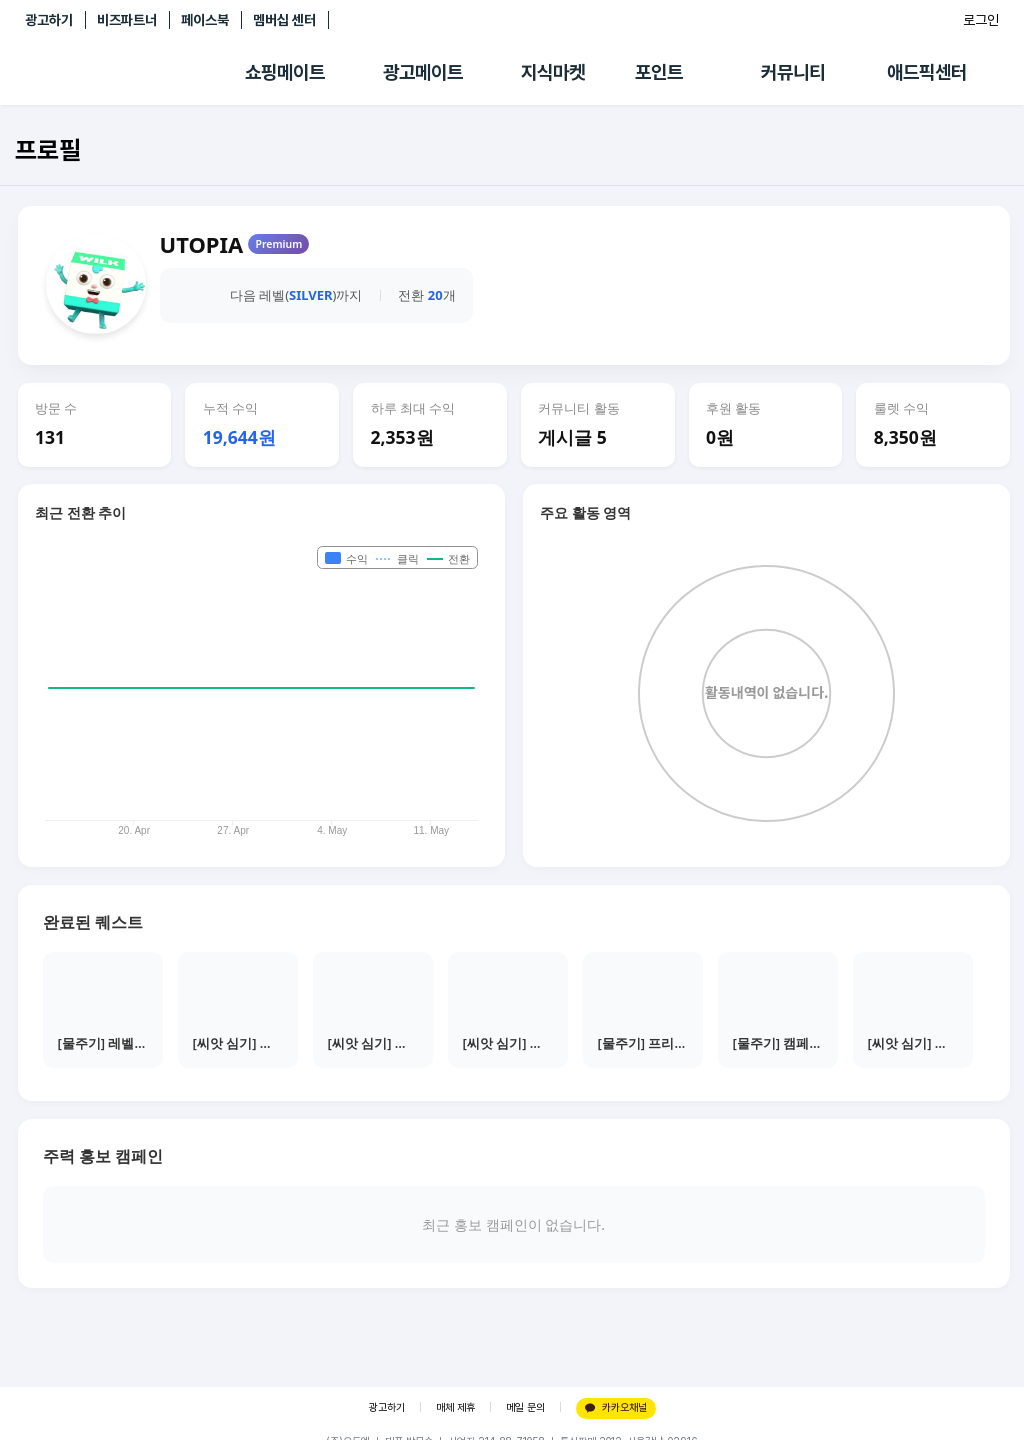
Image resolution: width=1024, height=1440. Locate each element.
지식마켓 (553, 72)
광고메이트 (423, 72)
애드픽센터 (927, 72)
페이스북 (205, 20)
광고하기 (49, 20)
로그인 (981, 20)
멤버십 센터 (284, 20)
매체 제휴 (455, 1407)
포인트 (659, 72)
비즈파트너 (127, 20)
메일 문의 (525, 1407)
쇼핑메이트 (285, 72)
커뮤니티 (793, 72)
